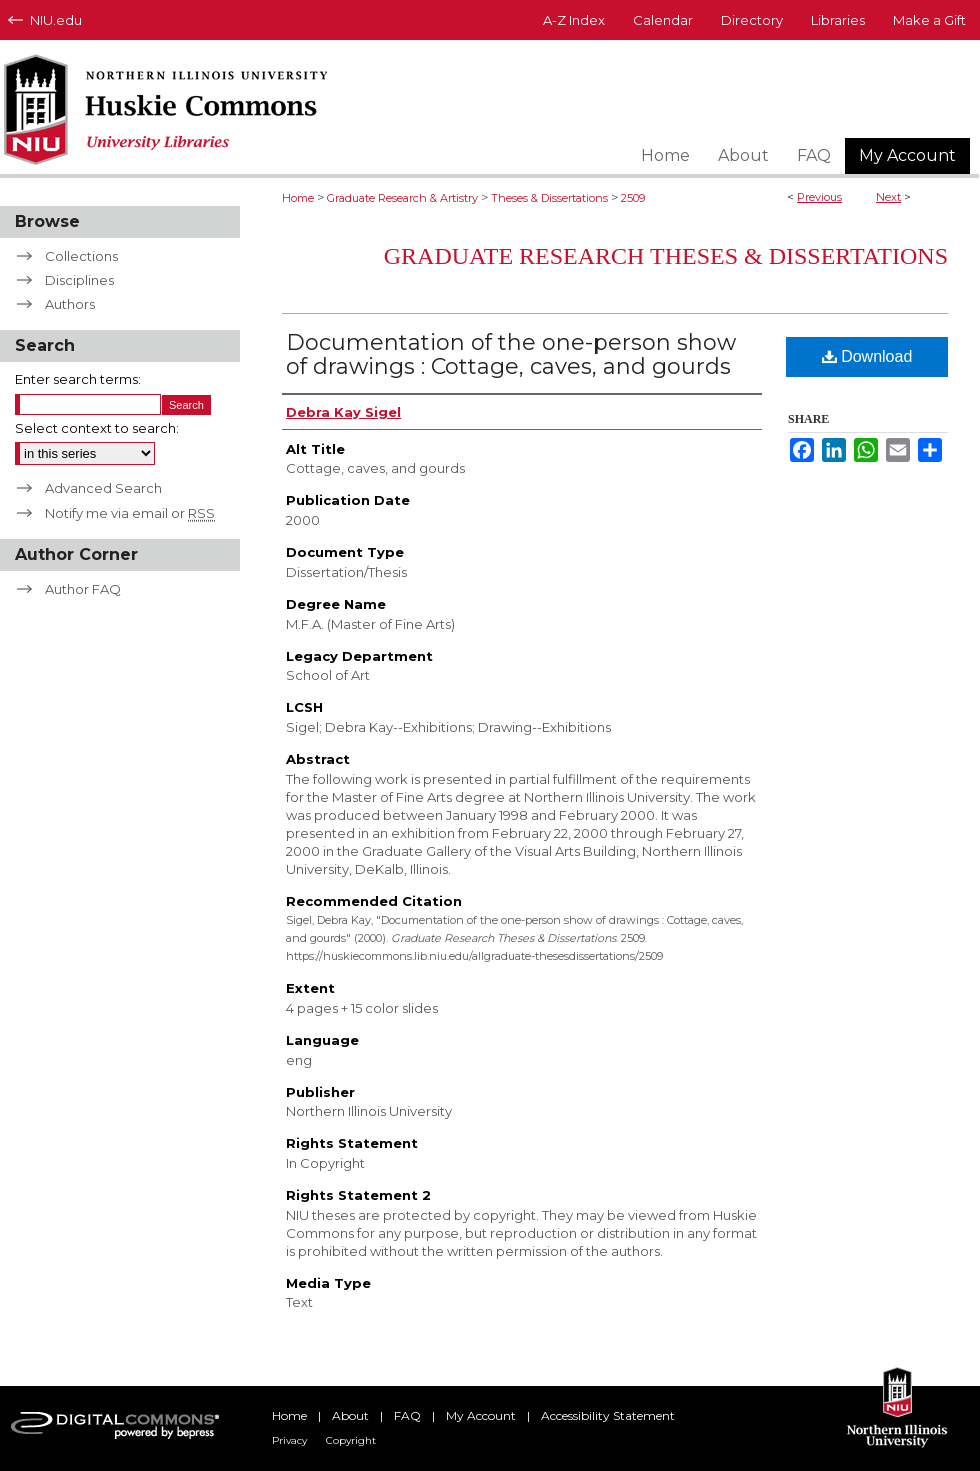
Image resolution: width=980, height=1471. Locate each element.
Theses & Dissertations (549, 198)
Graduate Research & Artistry (402, 198)
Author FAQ (83, 589)
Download (867, 356)
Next (888, 197)
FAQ (407, 1415)
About (350, 1415)
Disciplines (79, 280)
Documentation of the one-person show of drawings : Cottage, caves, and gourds (511, 354)
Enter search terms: (78, 379)
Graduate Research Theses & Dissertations (666, 256)
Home (298, 198)
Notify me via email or (130, 513)
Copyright (351, 1440)
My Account (481, 1415)
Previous (819, 197)
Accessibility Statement (608, 1415)
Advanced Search (103, 488)
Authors (70, 304)
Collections (81, 256)
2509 (633, 198)
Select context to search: (97, 428)
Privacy (289, 1440)
